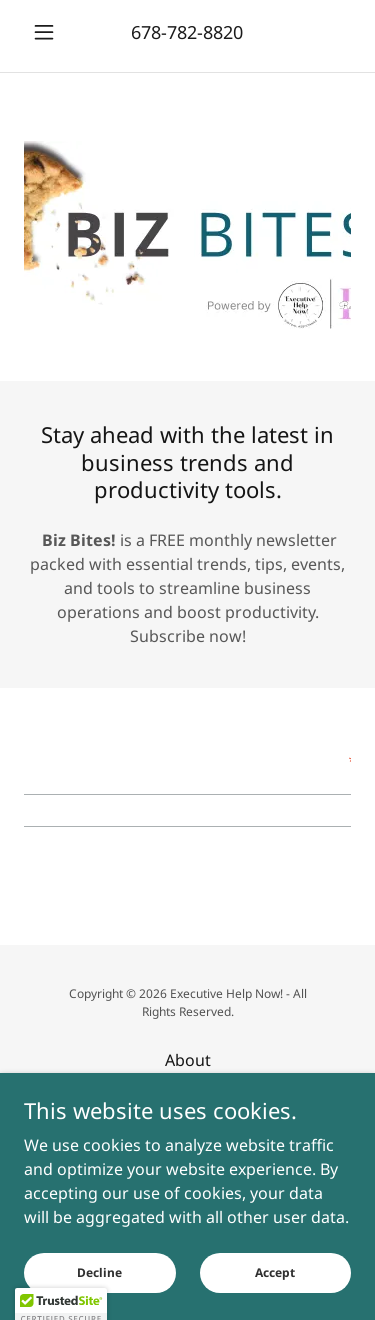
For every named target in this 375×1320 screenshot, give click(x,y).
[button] (48, 32)
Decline (99, 1272)
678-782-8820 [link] (187, 32)
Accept (275, 1272)
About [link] (188, 1060)
